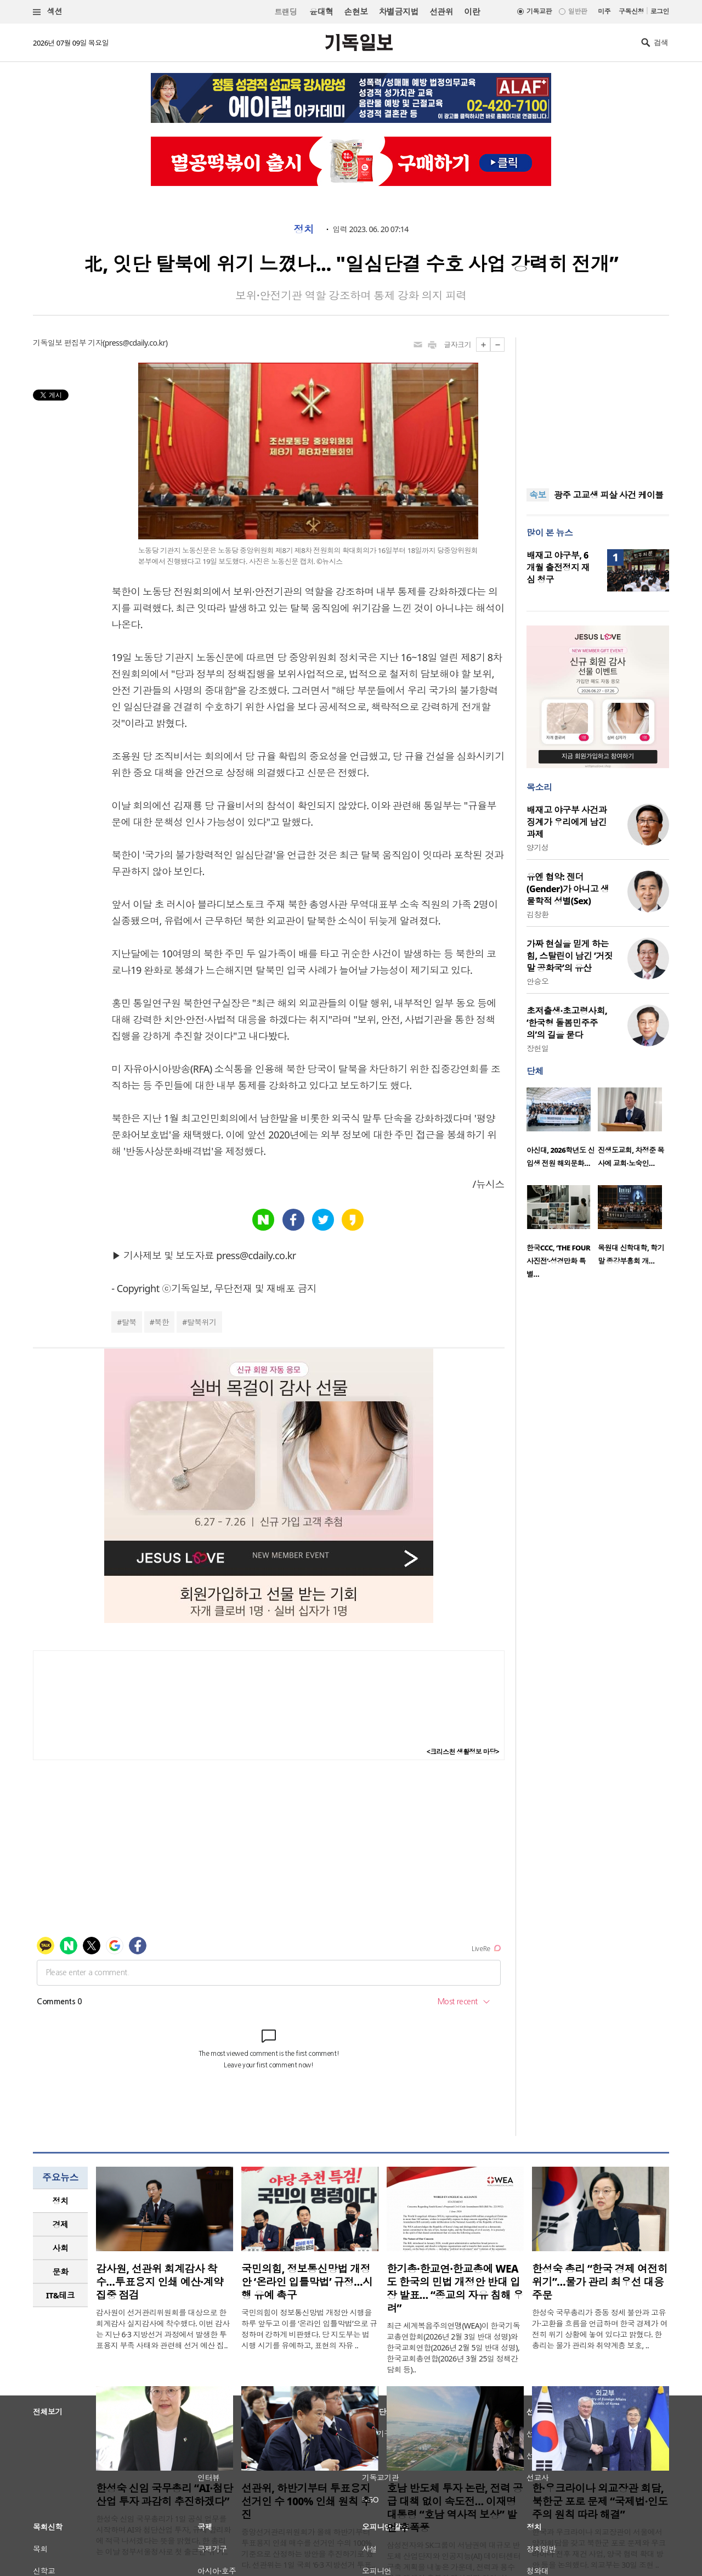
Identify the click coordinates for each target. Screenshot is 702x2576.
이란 (472, 11)
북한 (161, 1322)
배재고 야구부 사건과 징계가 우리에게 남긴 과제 (566, 822)
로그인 (659, 11)
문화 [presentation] (61, 2271)
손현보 (355, 11)
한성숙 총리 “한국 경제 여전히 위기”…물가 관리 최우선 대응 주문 (599, 2282)
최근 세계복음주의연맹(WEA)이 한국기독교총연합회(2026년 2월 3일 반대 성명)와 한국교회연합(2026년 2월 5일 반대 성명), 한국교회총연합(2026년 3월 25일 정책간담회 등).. (453, 2347)
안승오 (537, 981)
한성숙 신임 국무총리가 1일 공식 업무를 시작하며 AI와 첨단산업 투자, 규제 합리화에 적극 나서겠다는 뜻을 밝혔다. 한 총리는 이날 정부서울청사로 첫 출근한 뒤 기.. (163, 2535)
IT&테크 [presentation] (60, 2295)
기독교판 (539, 11)
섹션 (48, 12)
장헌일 (537, 1048)
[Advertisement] (597, 406)
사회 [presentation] (61, 2247)
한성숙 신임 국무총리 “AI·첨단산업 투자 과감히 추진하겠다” (164, 2495)
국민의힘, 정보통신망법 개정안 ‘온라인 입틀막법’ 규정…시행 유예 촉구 (306, 2282)
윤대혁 (321, 11)
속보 (537, 495)
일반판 (577, 11)
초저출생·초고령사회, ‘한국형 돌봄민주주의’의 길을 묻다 (566, 1023)
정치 (303, 229)
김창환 (537, 914)
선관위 (441, 11)
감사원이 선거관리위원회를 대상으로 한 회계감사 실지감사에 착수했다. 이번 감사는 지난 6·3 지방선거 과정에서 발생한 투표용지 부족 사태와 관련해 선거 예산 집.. (163, 2328)
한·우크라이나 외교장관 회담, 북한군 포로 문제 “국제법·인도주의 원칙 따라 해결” (600, 2501)
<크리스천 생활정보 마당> (463, 1751)
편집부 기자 (83, 342)
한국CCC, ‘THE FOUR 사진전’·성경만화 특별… (558, 1261)
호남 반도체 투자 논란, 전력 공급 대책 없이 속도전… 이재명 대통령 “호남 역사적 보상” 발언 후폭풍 (455, 2508)
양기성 (537, 847)
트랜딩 (286, 12)
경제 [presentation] (61, 2224)
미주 (604, 11)
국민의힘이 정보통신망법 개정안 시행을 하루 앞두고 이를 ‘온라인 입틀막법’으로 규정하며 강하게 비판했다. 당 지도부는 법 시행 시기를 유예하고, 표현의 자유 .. (309, 2328)
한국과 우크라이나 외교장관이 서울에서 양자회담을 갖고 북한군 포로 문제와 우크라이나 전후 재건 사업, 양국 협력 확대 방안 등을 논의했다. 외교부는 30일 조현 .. (599, 2548)
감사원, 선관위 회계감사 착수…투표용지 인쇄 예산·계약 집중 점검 (159, 2282)
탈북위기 (202, 1322)
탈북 (129, 1322)
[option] (562, 1130)
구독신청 (631, 11)
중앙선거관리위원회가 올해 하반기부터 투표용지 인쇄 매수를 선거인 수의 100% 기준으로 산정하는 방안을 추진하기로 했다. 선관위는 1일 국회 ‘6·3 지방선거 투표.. (308, 2548)
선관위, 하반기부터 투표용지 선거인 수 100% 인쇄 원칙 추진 (306, 2501)
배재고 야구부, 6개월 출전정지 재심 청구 (558, 567)
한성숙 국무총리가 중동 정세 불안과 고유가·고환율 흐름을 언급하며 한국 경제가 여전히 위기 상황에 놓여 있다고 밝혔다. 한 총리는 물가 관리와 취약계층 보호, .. (599, 2328)
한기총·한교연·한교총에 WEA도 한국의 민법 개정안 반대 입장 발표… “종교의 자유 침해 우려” (455, 2288)
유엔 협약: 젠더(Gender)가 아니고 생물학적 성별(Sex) (567, 889)
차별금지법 (398, 11)
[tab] (60, 2201)
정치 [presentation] (61, 2200)
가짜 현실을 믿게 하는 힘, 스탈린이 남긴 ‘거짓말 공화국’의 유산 (569, 956)
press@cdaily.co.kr (135, 342)
